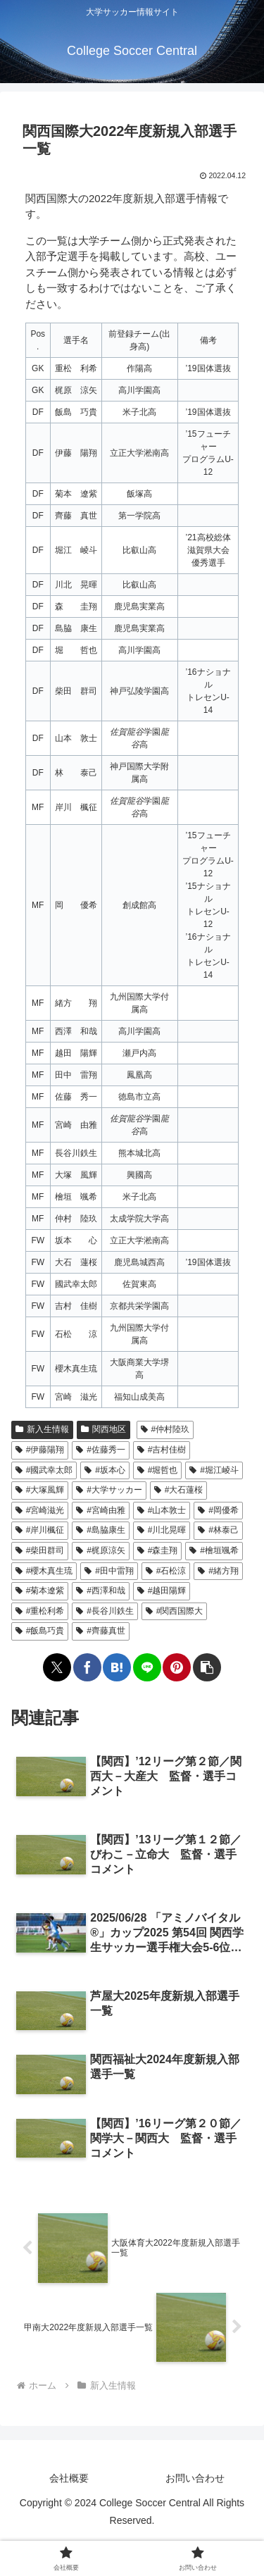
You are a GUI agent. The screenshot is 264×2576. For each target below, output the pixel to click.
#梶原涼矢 (100, 1550)
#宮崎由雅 (100, 1510)
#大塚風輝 (39, 1490)
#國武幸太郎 (44, 1470)
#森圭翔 (157, 1550)
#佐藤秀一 (100, 1450)
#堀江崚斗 (213, 1470)
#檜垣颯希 (213, 1550)
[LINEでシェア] (147, 1667)
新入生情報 (42, 1429)
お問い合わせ (195, 2478)
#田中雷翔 (108, 1571)
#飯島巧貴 (39, 1631)
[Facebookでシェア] (87, 1667)
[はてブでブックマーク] (117, 1667)
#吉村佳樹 (161, 1450)
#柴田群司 (39, 1550)
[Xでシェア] (57, 1667)
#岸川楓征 (39, 1530)
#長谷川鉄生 (104, 1611)
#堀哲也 (157, 1470)
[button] (207, 1667)
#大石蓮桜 (178, 1490)
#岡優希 (218, 1510)
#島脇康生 (100, 1530)
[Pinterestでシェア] (177, 1667)
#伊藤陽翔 (39, 1450)
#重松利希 (39, 1611)
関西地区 (103, 1429)
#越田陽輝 (161, 1590)
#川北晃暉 (161, 1530)
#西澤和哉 (100, 1590)
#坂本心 (104, 1470)
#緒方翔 (218, 1571)
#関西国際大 (174, 1611)
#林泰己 (218, 1530)
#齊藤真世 (100, 1631)
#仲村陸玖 (165, 1429)
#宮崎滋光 (39, 1510)
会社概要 (69, 2478)
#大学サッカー (109, 1490)
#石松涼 (166, 1571)
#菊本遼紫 (39, 1590)
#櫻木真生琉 (44, 1571)
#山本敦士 (161, 1510)
